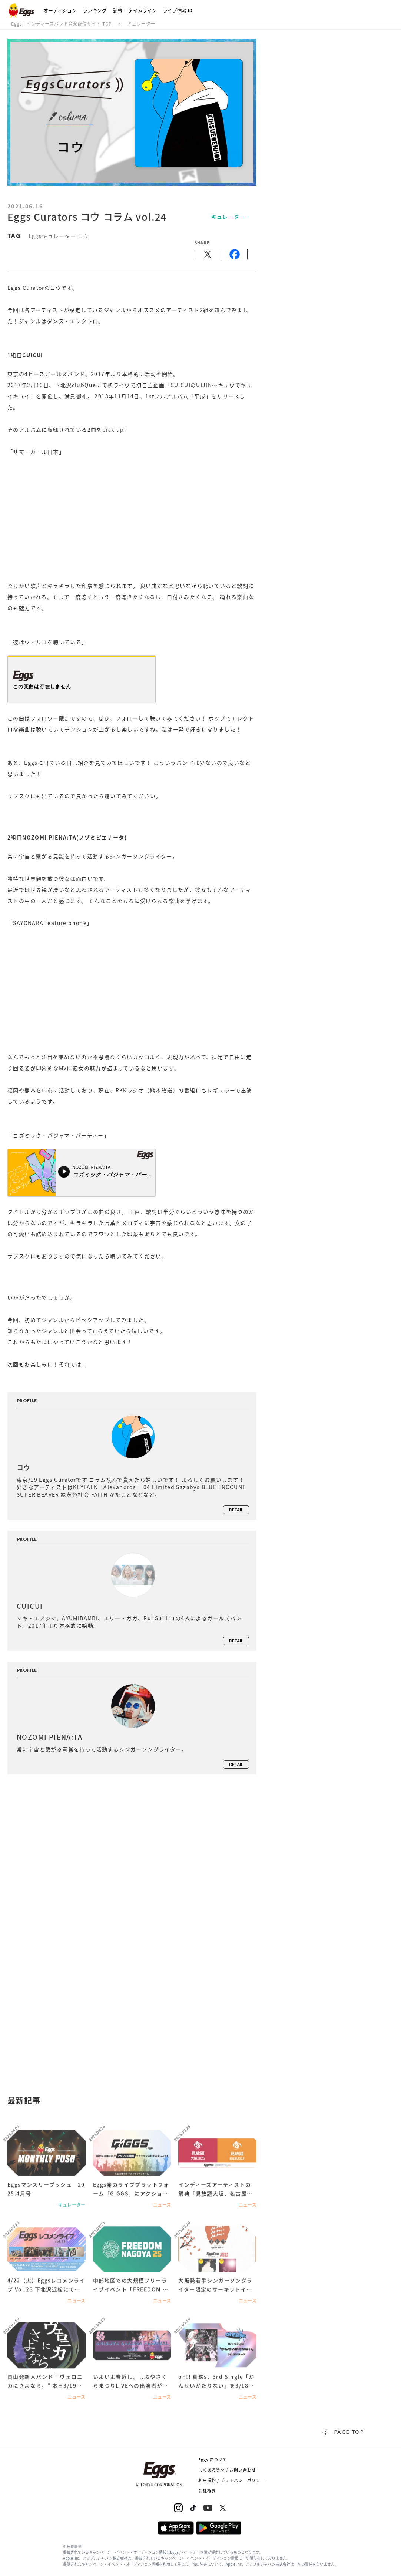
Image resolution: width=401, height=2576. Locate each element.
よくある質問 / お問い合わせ (227, 2470)
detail (236, 1510)
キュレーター (141, 23)
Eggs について (213, 2459)
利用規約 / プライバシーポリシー (231, 2480)
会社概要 (207, 2491)
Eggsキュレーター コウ (59, 235)
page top (349, 2432)
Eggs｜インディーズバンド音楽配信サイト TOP (61, 23)
